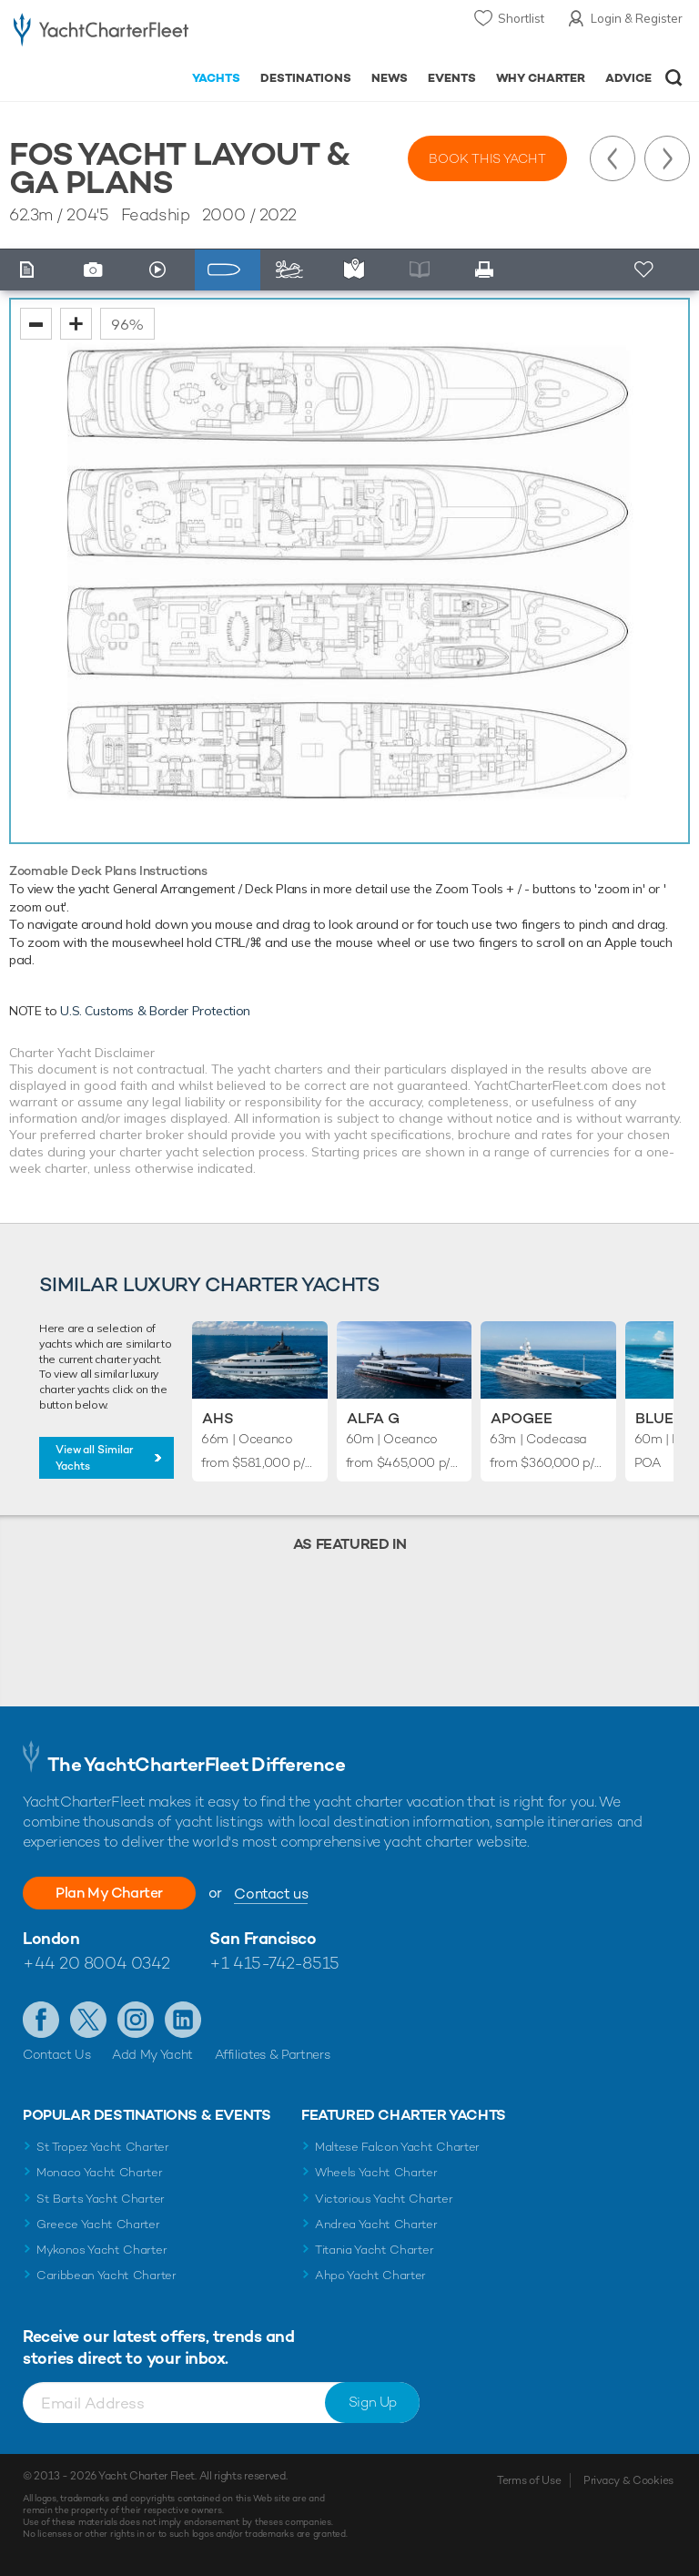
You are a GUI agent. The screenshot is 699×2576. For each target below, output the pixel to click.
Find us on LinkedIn (183, 2019)
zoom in (76, 324)
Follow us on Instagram (135, 2019)
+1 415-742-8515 (274, 1962)
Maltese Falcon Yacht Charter (397, 2146)
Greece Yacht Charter (98, 2224)
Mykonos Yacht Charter (101, 2249)
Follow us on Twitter (88, 2019)
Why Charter (541, 78)
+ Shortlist (645, 269)
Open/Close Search (674, 78)
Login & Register (637, 18)
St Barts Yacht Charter (100, 2198)
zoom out (36, 324)
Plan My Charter (109, 1892)
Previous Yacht (612, 158)
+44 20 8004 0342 (96, 1962)
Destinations (305, 78)
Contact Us (57, 2054)
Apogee (521, 1418)
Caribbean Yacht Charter (106, 2275)
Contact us (271, 1893)
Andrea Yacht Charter (376, 2224)
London (51, 1938)
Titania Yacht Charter (374, 2249)
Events (452, 78)
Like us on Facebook (41, 2019)
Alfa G (373, 1418)
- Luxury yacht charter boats (101, 33)
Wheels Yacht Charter (376, 2172)
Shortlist (521, 18)
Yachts (216, 78)
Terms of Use (529, 2480)
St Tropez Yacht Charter (102, 2146)
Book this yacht (487, 158)
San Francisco (262, 1938)
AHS (218, 1418)
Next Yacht (667, 158)
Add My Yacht (152, 2054)
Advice (628, 78)
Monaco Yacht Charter (99, 2172)
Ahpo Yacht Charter (370, 2275)
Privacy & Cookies (628, 2480)
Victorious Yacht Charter (383, 2198)
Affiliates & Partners (272, 2054)
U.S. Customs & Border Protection (155, 1011)
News (389, 78)
